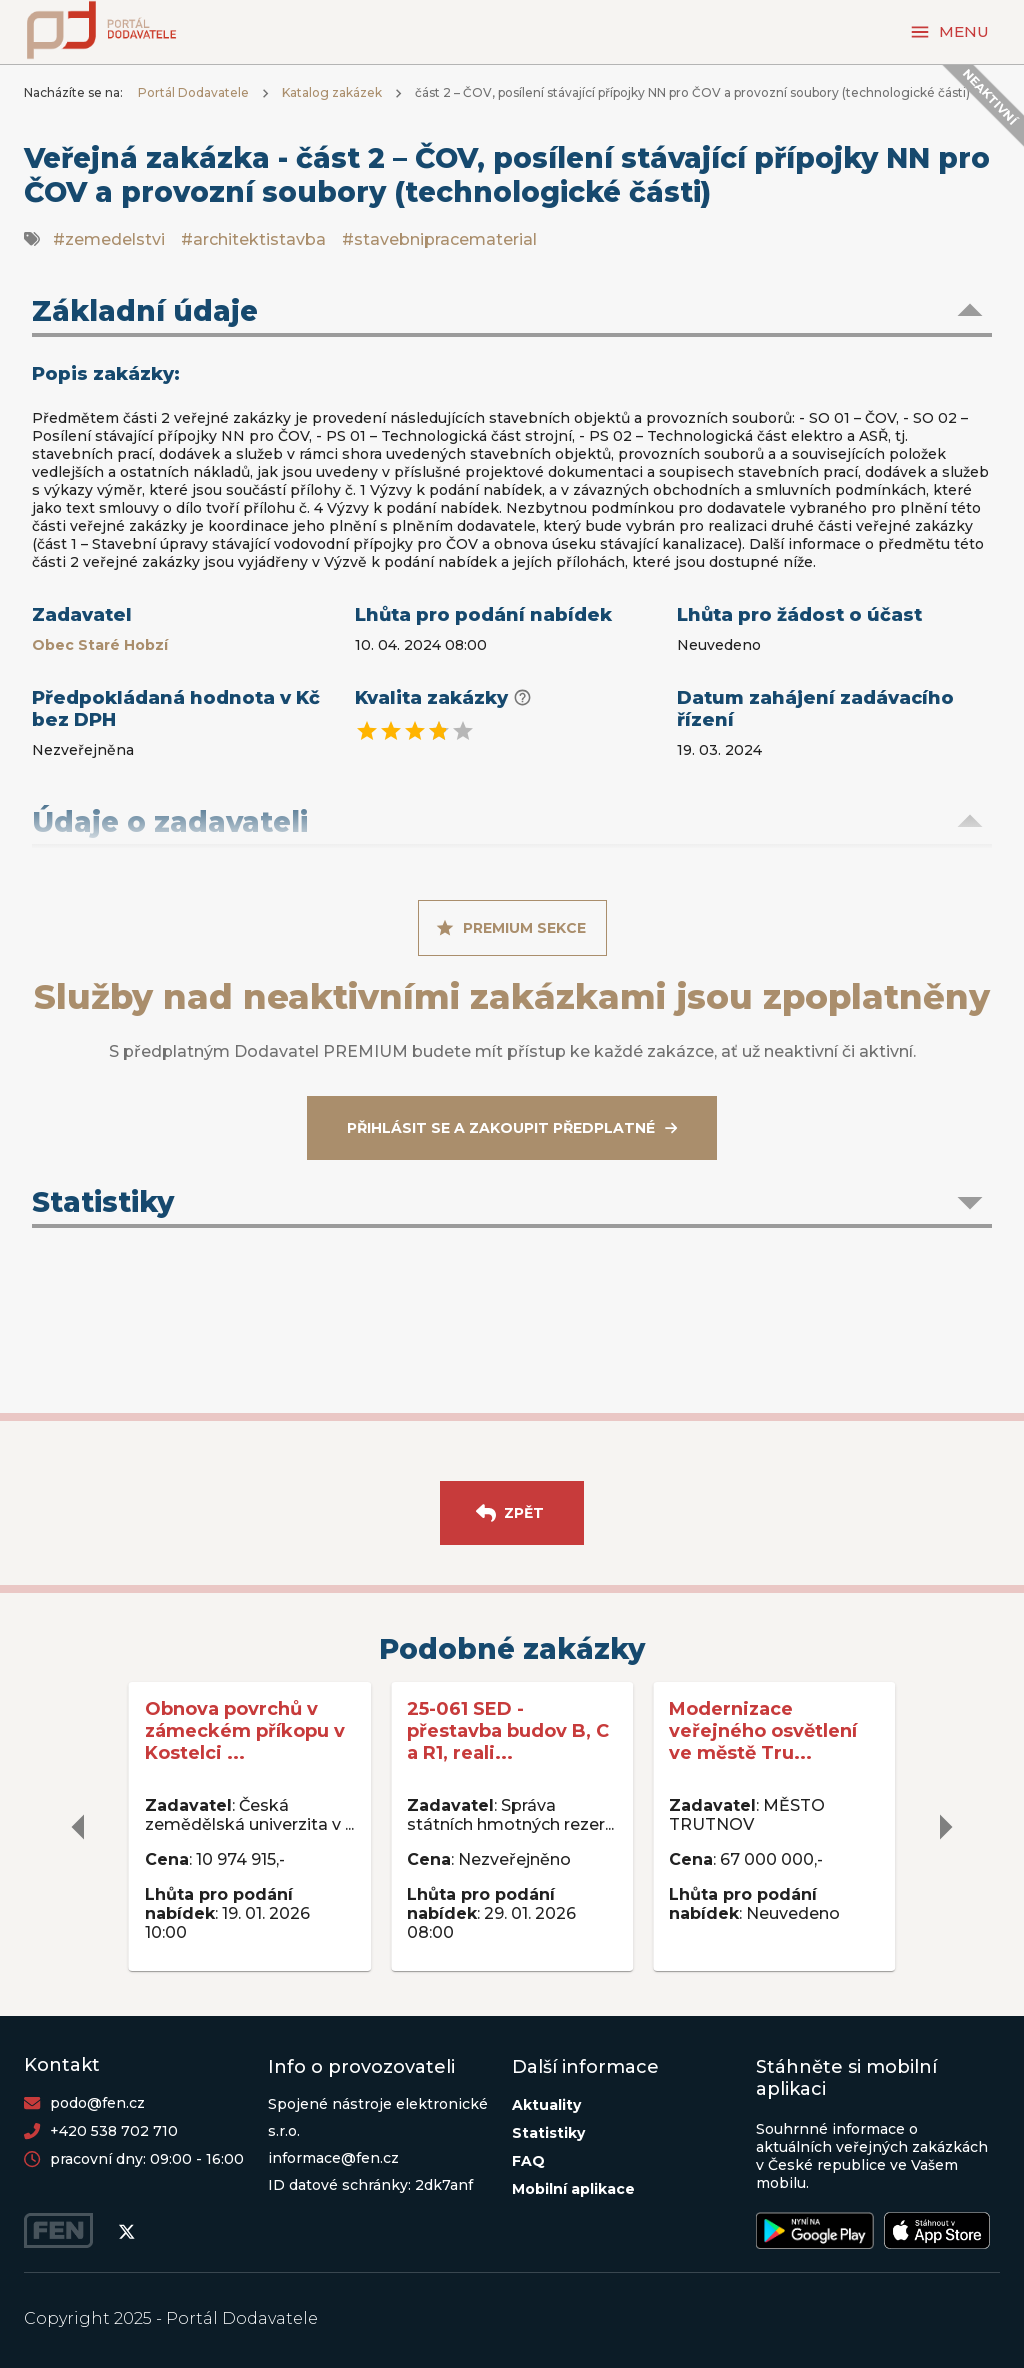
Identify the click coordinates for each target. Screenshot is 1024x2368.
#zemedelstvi (109, 239)
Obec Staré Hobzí (100, 645)
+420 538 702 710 (114, 2131)
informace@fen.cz (333, 2158)
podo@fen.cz (97, 2103)
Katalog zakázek (332, 92)
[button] (512, 313)
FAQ (528, 2161)
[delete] (79, 1827)
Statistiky (548, 2133)
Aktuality (546, 2105)
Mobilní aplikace (573, 2189)
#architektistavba (253, 239)
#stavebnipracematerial (439, 239)
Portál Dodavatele (193, 92)
